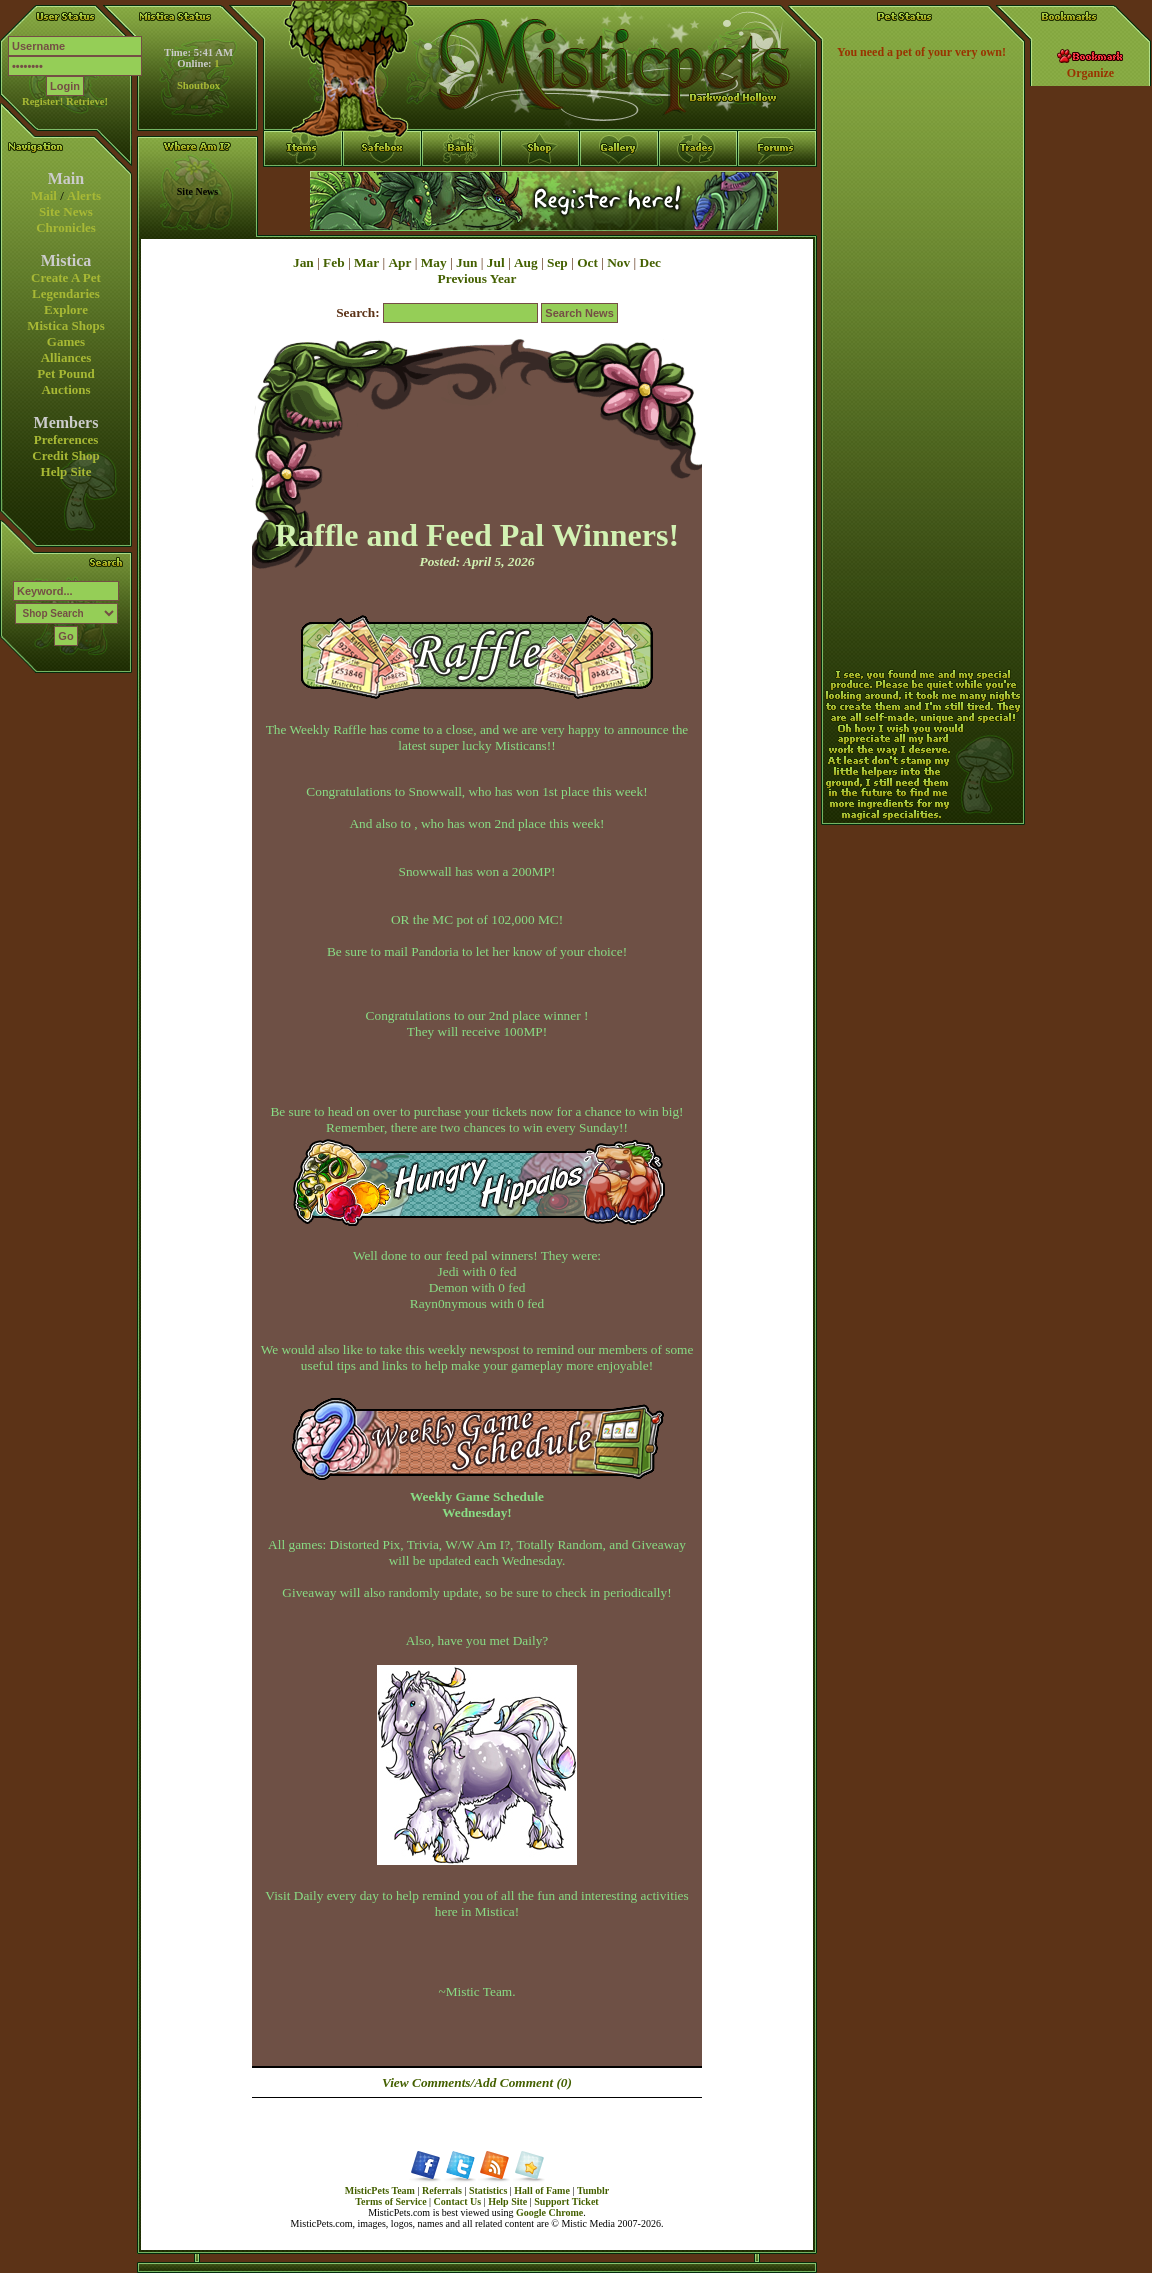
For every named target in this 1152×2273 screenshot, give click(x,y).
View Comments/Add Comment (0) (477, 2082)
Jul (496, 262)
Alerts (84, 195)
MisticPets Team (380, 2190)
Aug (526, 262)
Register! (42, 101)
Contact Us (458, 2201)
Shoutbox (198, 85)
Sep (557, 262)
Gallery (619, 185)
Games (66, 341)
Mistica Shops (66, 325)
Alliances (66, 357)
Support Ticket (566, 2201)
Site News (66, 211)
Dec (650, 262)
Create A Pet (66, 277)
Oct (587, 262)
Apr (399, 262)
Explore (66, 309)
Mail (44, 195)
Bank (461, 185)
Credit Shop (65, 455)
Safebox (382, 185)
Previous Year (477, 278)
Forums (777, 185)
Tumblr (593, 2190)
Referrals (442, 2190)
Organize (1090, 73)
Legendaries (66, 293)
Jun (467, 262)
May (434, 262)
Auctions (65, 389)
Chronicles (66, 227)
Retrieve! (87, 101)
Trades (698, 185)
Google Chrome (549, 2212)
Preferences (66, 439)
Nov (618, 262)
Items (303, 221)
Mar (366, 262)
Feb (333, 262)
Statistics (488, 2190)
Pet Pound (65, 373)
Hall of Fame (542, 2190)
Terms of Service (390, 2201)
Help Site (66, 471)
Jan (303, 262)
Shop (540, 185)
